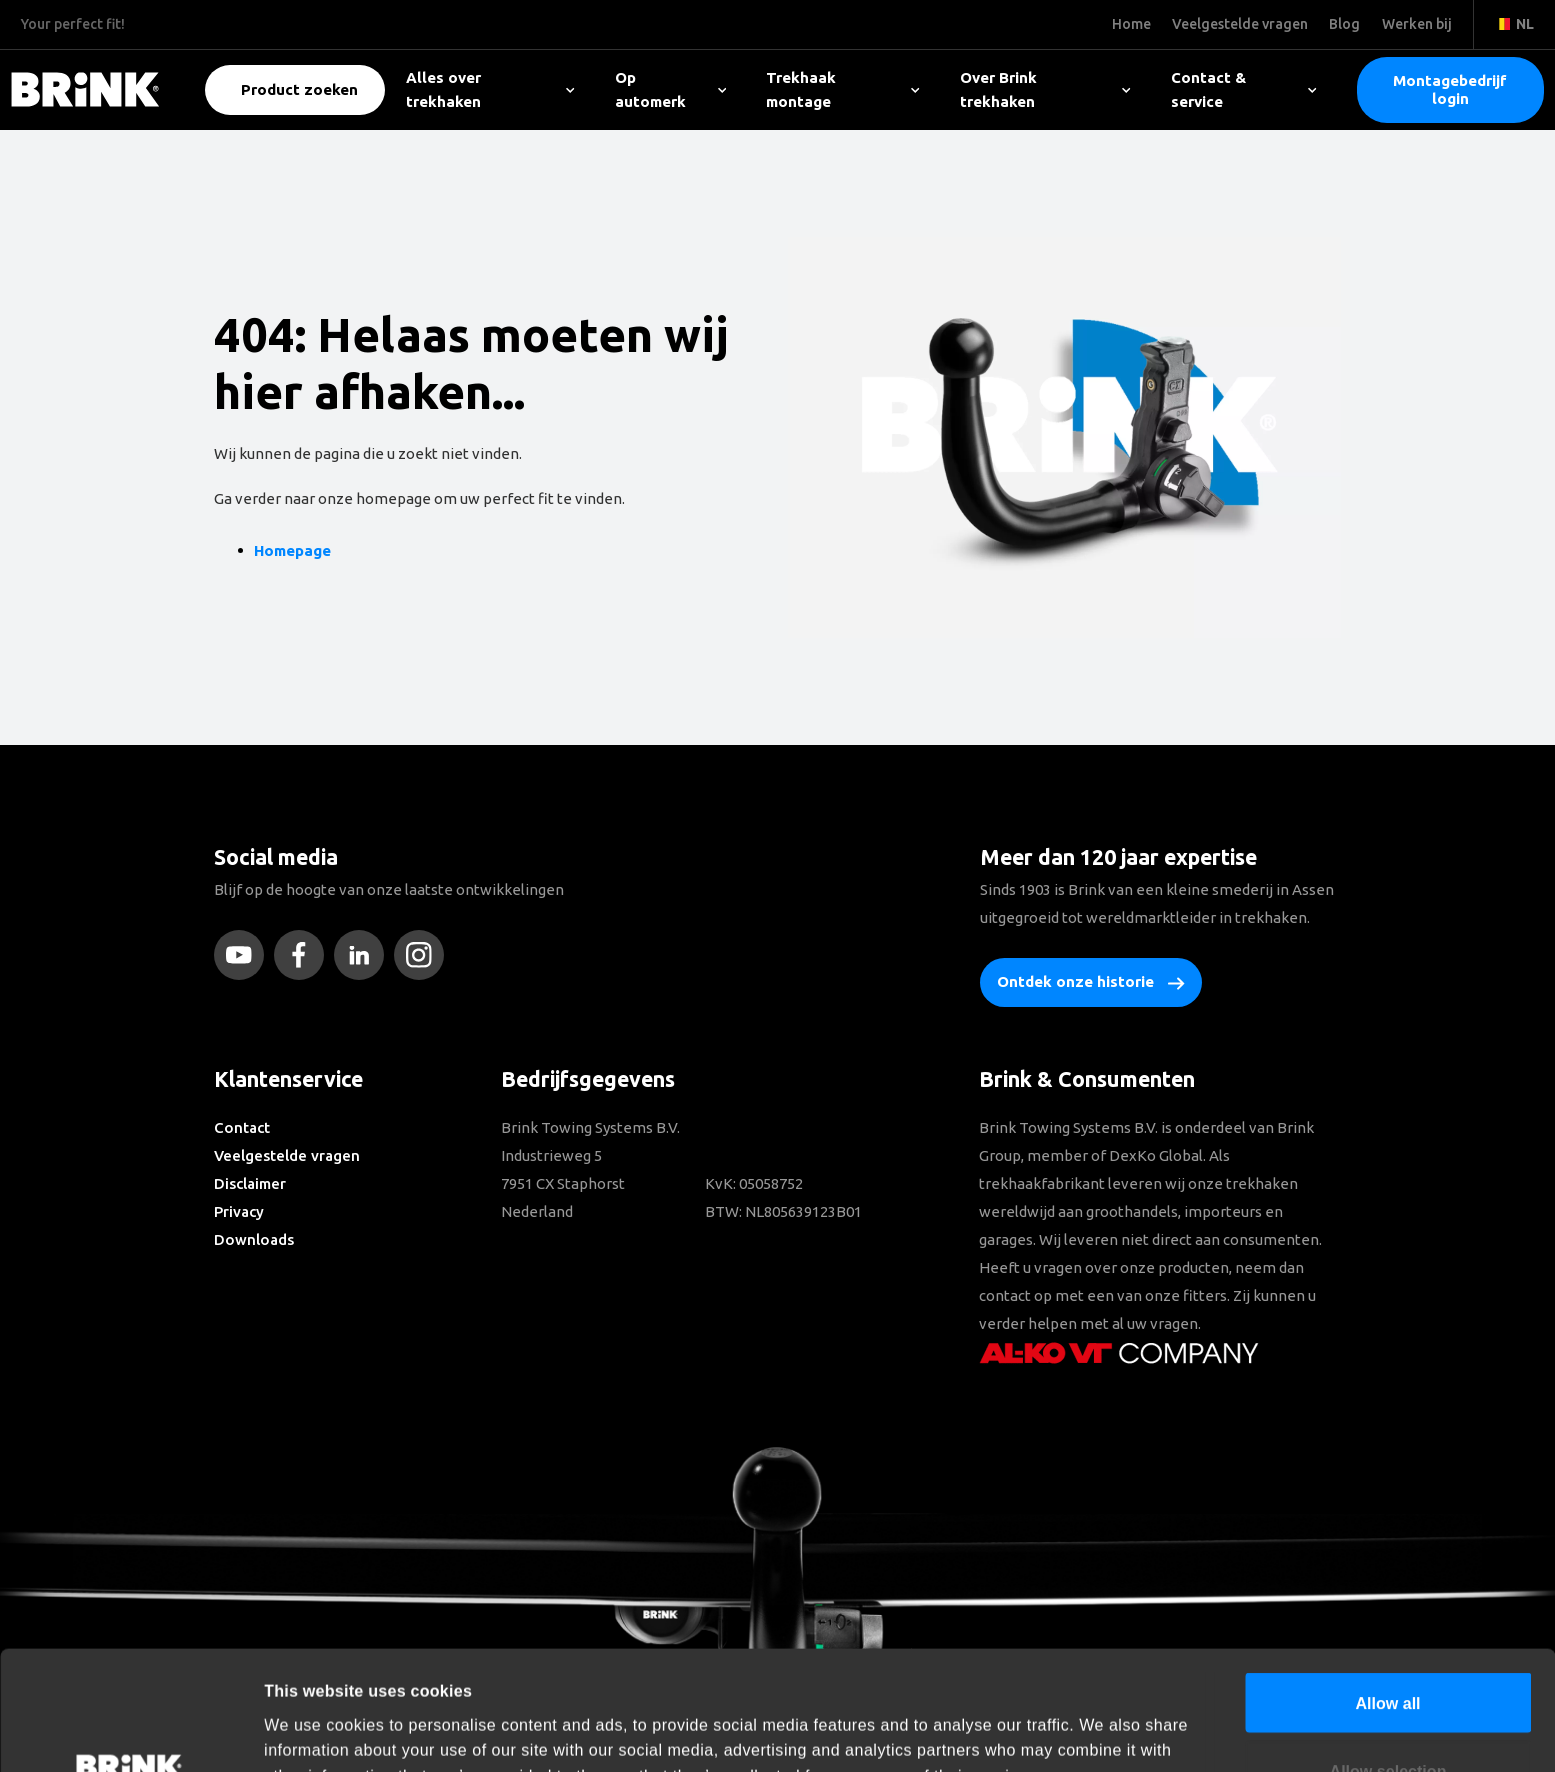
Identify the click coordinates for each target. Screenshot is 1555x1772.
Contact (242, 1127)
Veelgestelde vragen (287, 1155)
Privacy (239, 1211)
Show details (1090, 1732)
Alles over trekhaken (490, 89)
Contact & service (1244, 89)
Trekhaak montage (843, 89)
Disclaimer (250, 1183)
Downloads (254, 1239)
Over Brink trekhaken (1045, 89)
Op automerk (670, 89)
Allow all (1387, 1591)
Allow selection (1388, 1659)
